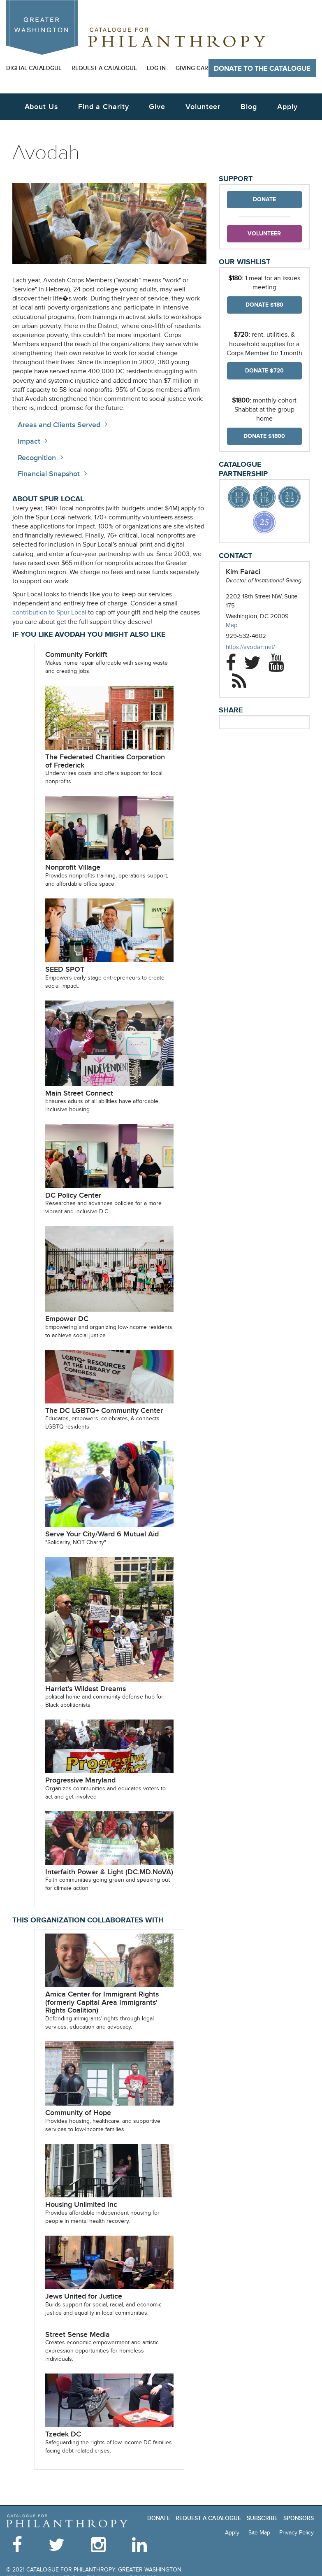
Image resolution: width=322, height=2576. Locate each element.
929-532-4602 (246, 636)
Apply (287, 106)
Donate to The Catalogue (262, 69)
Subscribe (262, 2518)
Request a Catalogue (104, 68)
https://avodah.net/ (258, 647)
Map (232, 625)
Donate (264, 199)
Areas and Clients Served (59, 425)
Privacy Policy (296, 2532)
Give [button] (157, 106)
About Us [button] (41, 106)
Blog (249, 106)
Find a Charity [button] (103, 106)
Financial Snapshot (49, 474)
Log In (156, 68)
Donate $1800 (264, 436)
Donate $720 (264, 370)
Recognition (37, 458)
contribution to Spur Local (49, 613)
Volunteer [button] (202, 106)
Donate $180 (264, 304)
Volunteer (264, 233)
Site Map (259, 2532)
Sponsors (298, 2518)
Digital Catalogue (34, 68)
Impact (29, 441)
